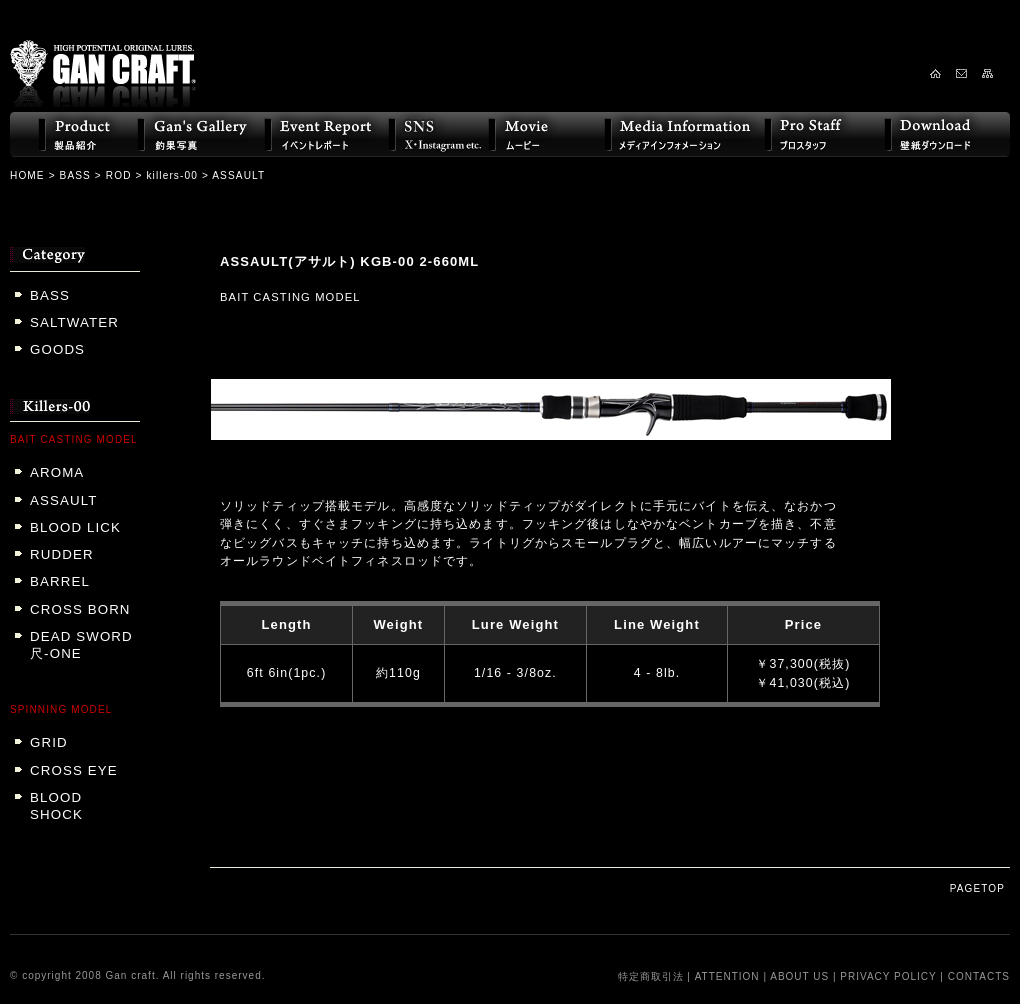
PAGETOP (977, 888)
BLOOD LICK (75, 527)
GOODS (57, 349)
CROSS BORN (80, 609)
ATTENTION (727, 976)
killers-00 (172, 175)
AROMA (57, 472)
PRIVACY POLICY (888, 976)
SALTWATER (74, 322)
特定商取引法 (651, 976)
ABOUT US (799, 976)
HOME (27, 175)
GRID (49, 742)
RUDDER (62, 554)
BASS (75, 175)
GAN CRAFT (103, 57)
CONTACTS (979, 976)
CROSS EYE (74, 770)
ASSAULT (63, 500)
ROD (119, 175)
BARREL (60, 581)
